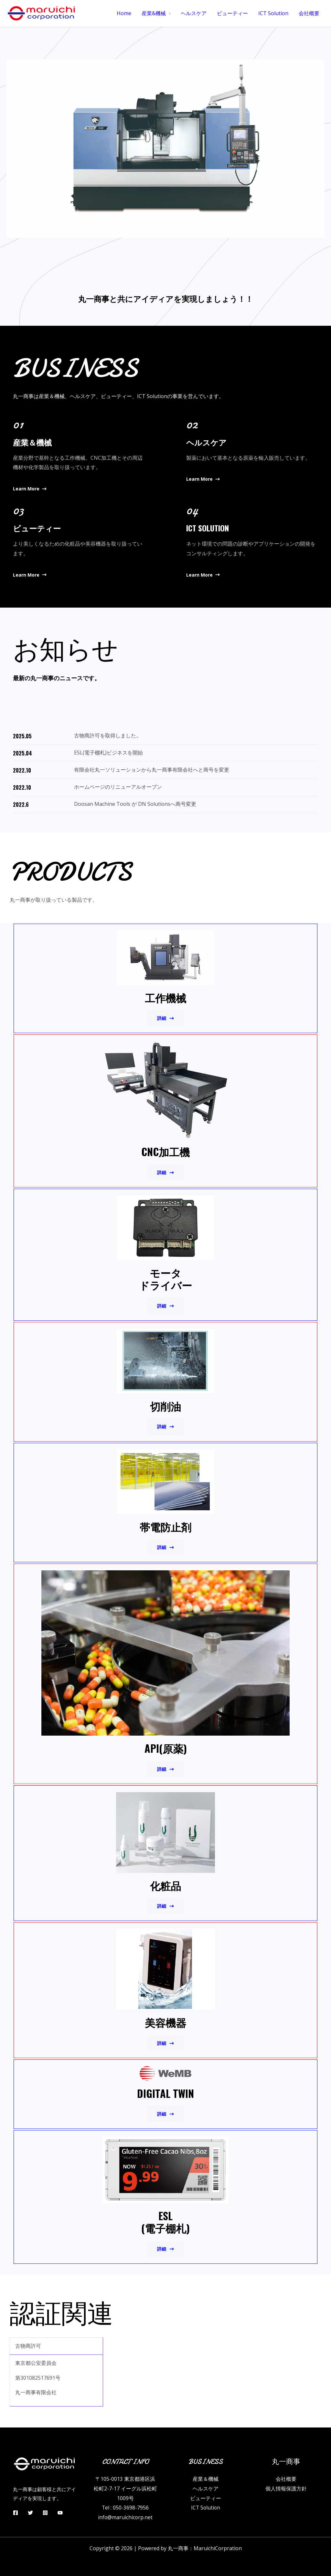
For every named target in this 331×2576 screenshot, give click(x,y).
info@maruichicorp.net (125, 2517)
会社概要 (309, 13)
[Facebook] (15, 2512)
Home (124, 13)
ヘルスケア (194, 13)
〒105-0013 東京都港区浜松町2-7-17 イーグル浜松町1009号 (125, 2488)
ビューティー (232, 13)
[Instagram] (45, 2512)
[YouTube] (60, 2512)
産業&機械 (154, 13)
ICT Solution (273, 13)
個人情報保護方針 (286, 2488)
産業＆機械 (206, 2478)
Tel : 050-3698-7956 (125, 2507)
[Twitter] (30, 2512)
